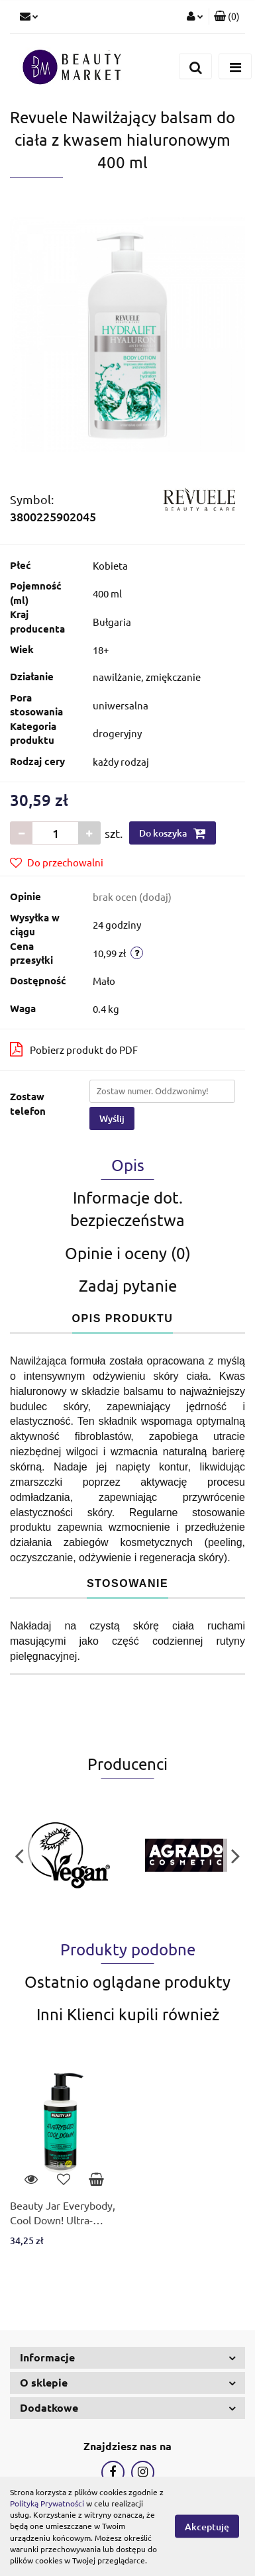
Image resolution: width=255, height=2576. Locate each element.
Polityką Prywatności (47, 2503)
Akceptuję (207, 2526)
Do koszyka (172, 833)
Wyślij (112, 1118)
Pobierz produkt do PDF (74, 1049)
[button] (227, 16)
